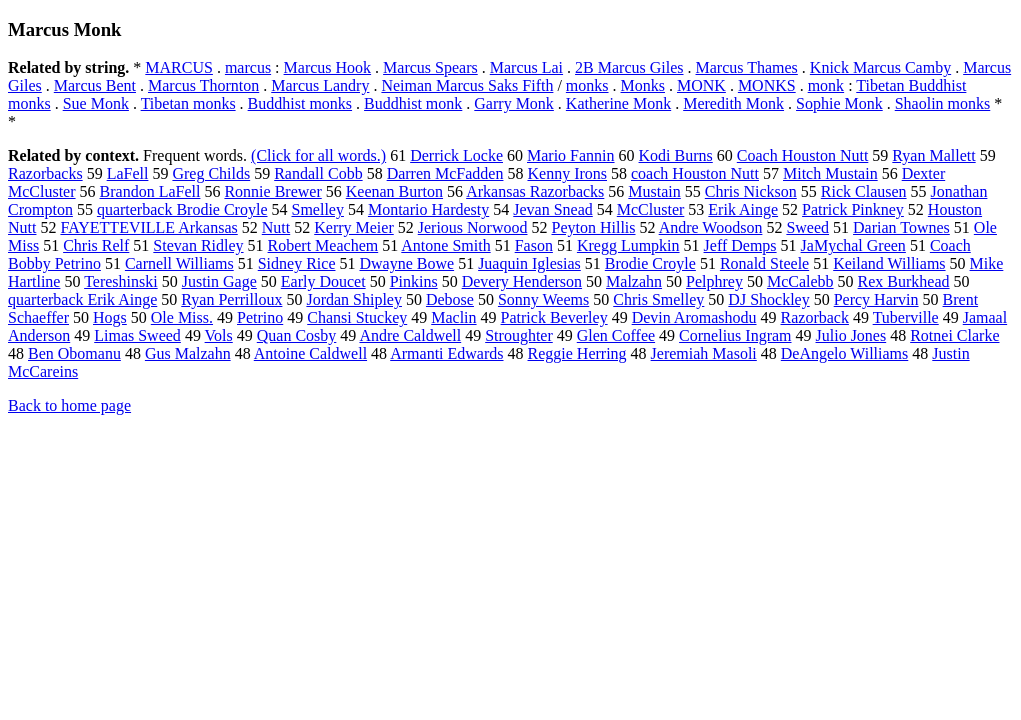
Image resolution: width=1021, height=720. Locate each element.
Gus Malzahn (188, 353)
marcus (248, 67)
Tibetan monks (188, 103)
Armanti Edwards (446, 353)
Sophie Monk (839, 103)
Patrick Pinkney (853, 209)
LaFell (128, 173)
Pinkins (414, 281)
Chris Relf (96, 245)
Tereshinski (121, 281)
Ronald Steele (764, 263)
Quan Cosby (297, 335)
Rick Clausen (864, 191)
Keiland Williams (889, 263)
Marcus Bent (95, 85)
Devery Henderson (522, 281)
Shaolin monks (943, 103)
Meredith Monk (733, 103)
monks (587, 85)
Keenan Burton (394, 191)
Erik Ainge (743, 209)
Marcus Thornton (203, 85)
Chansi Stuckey (357, 317)
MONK (701, 85)
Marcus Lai (526, 67)
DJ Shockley (768, 299)
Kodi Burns (676, 155)
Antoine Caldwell (310, 353)
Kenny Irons (567, 173)
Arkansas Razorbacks (535, 191)
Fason (534, 245)
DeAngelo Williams (844, 353)
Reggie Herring (577, 353)
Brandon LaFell (150, 191)
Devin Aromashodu (694, 317)
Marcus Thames (747, 67)
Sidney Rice (297, 263)
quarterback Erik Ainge (82, 299)
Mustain (654, 191)
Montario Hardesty (428, 209)
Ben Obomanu (74, 353)
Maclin (453, 317)
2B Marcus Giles (629, 67)
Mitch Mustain (830, 173)
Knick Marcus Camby (880, 67)
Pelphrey (714, 281)
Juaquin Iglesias (529, 263)
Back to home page (69, 405)
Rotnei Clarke (954, 335)
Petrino (260, 317)
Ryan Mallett (933, 155)
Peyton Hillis (594, 227)
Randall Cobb (318, 173)
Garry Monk (514, 103)
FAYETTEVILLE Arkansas (148, 227)
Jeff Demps (740, 245)
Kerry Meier (354, 227)
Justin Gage (219, 281)
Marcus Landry (320, 85)
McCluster (651, 209)
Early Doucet (323, 281)
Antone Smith (445, 245)
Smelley (318, 209)
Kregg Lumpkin (628, 245)
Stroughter (519, 335)
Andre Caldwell (410, 335)
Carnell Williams (179, 263)
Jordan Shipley (354, 299)
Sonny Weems (543, 299)
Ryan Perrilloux (231, 299)
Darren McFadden (445, 173)
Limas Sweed (137, 335)
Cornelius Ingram (735, 335)
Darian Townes (901, 227)
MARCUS (179, 67)
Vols (219, 335)
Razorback (815, 317)
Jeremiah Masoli (704, 353)
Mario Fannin (571, 155)
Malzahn (634, 281)
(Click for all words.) (318, 155)
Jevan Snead (553, 209)
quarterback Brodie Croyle (182, 209)
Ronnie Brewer (272, 191)
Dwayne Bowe (406, 263)
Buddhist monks (300, 103)
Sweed (807, 227)
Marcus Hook (328, 67)
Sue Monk (96, 103)
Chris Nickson (751, 191)
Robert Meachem (323, 245)
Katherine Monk (618, 103)
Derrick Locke (456, 155)
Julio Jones (851, 335)
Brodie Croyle (650, 263)
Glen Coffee (616, 335)
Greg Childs (211, 173)
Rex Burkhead (904, 281)
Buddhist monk (413, 103)
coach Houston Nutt (695, 173)
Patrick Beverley (554, 317)
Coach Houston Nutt (803, 155)
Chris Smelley (658, 299)
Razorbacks (45, 173)
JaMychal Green (853, 245)
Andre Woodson (711, 227)
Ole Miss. (182, 317)
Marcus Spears (430, 67)
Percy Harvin (876, 299)
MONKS (767, 85)
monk (826, 85)
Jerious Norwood (473, 227)
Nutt (276, 227)
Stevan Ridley (198, 245)
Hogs (110, 317)
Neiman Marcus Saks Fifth (467, 85)
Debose (450, 299)
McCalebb (800, 281)
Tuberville (906, 317)
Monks (643, 85)
